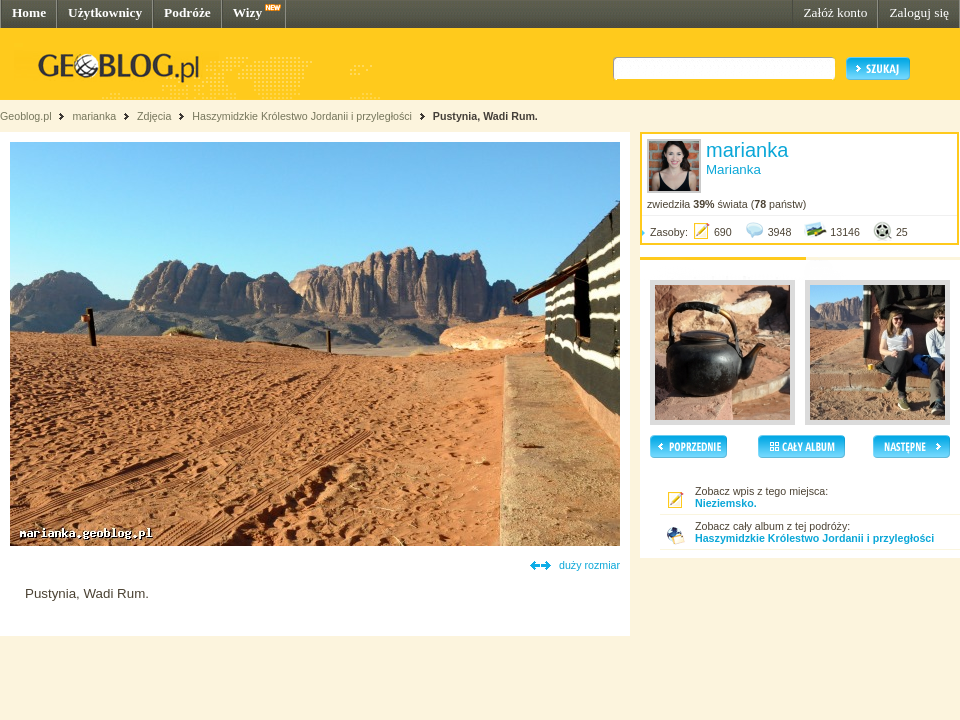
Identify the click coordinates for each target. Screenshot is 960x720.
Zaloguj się (919, 12)
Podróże (187, 12)
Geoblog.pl (26, 116)
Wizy (247, 12)
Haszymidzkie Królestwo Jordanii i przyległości (302, 116)
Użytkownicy (105, 12)
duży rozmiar (589, 565)
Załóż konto (835, 12)
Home (29, 12)
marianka (94, 116)
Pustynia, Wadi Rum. (485, 116)
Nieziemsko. (726, 503)
